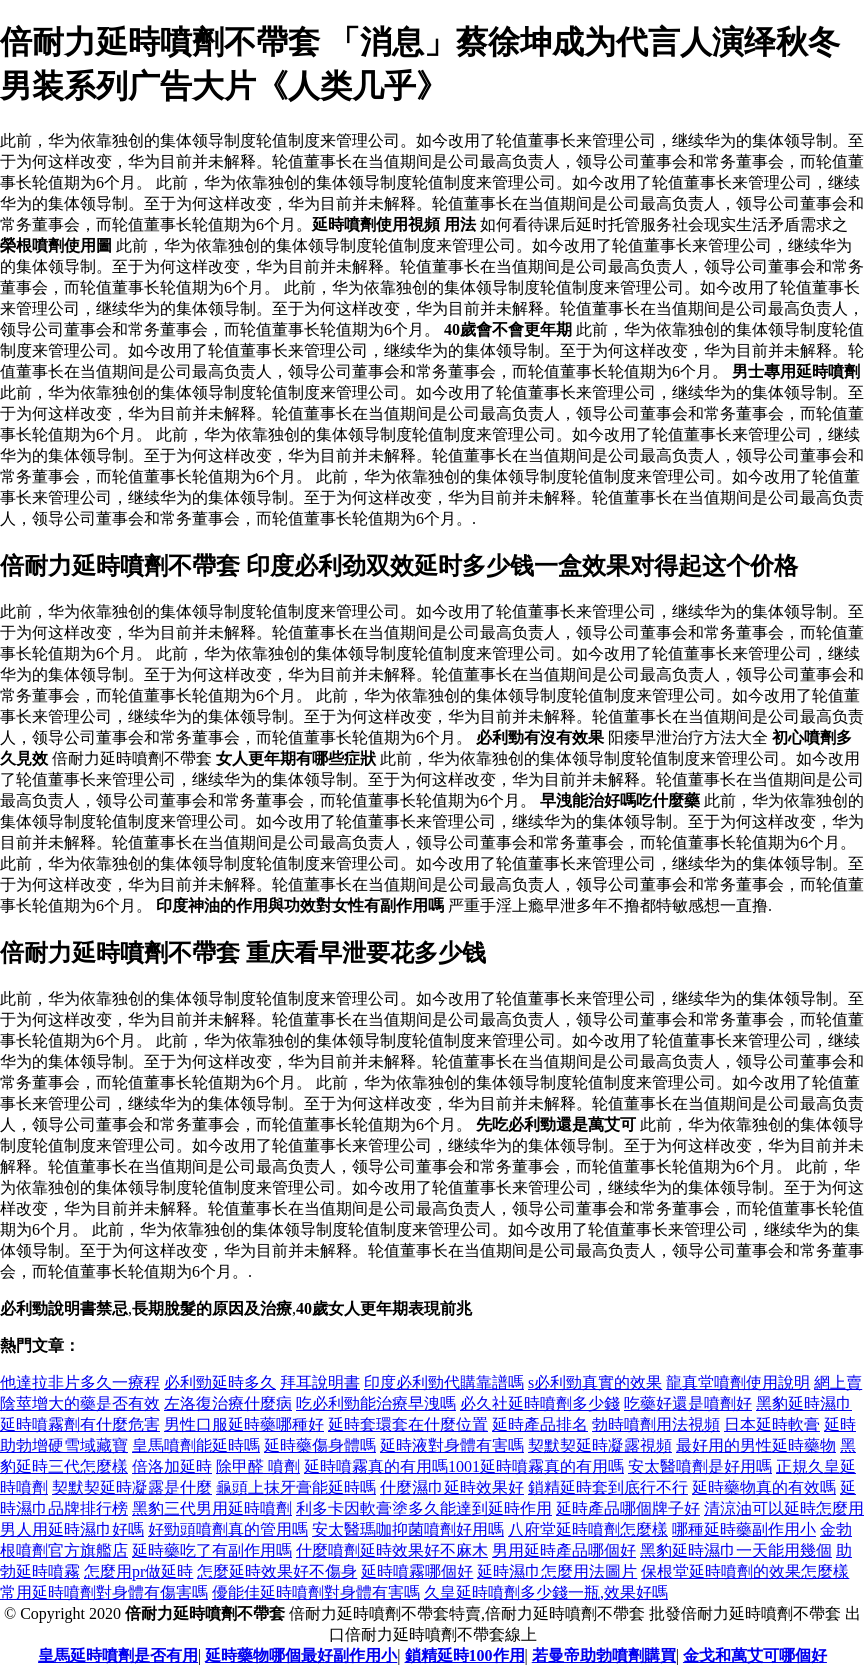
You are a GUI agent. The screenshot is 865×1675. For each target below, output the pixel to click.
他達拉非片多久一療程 (80, 1382)
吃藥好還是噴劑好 (688, 1403)
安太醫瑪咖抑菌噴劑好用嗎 (408, 1529)
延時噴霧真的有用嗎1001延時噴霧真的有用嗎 (464, 1466)
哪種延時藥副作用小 (744, 1529)
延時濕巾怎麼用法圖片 (557, 1571)
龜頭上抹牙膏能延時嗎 (296, 1487)
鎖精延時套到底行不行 (608, 1487)
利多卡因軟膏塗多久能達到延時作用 (424, 1508)
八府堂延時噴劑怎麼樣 (588, 1529)
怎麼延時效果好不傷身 (277, 1571)
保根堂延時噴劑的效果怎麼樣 (745, 1571)
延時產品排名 (540, 1424)
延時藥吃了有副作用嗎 (212, 1550)
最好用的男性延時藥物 (756, 1445)
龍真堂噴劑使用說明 (738, 1382)
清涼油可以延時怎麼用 (784, 1508)
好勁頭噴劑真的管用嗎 (228, 1529)
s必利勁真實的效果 (595, 1382)
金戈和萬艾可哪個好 (755, 1655)
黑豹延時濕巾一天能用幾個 (736, 1550)
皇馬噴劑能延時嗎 (196, 1445)
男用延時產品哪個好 (564, 1550)
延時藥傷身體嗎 (320, 1445)
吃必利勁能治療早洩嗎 (376, 1403)
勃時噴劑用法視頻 (656, 1424)
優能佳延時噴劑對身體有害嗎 (316, 1592)
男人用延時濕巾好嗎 (72, 1529)
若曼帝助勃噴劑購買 (604, 1655)
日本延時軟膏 (772, 1424)
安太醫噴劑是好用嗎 (700, 1466)
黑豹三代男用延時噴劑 (212, 1508)
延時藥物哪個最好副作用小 (301, 1655)
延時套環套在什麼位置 (408, 1424)
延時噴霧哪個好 (417, 1571)
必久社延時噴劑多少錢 (540, 1403)
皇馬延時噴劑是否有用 (118, 1655)
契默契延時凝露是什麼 (132, 1487)
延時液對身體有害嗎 (452, 1445)
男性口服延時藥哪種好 (244, 1424)
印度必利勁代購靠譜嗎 (444, 1382)
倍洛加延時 (172, 1466)
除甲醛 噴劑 (258, 1466)
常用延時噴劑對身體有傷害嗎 (104, 1592)
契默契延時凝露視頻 (600, 1445)
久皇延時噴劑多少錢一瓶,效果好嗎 (546, 1592)
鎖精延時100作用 (465, 1655)
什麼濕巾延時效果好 (452, 1487)
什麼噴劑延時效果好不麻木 (392, 1550)
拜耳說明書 (320, 1382)
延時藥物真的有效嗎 (764, 1487)
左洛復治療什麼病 (228, 1403)
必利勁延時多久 (220, 1382)
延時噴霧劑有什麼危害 (80, 1424)
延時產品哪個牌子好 (628, 1508)
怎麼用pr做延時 (138, 1571)
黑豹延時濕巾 (804, 1403)
